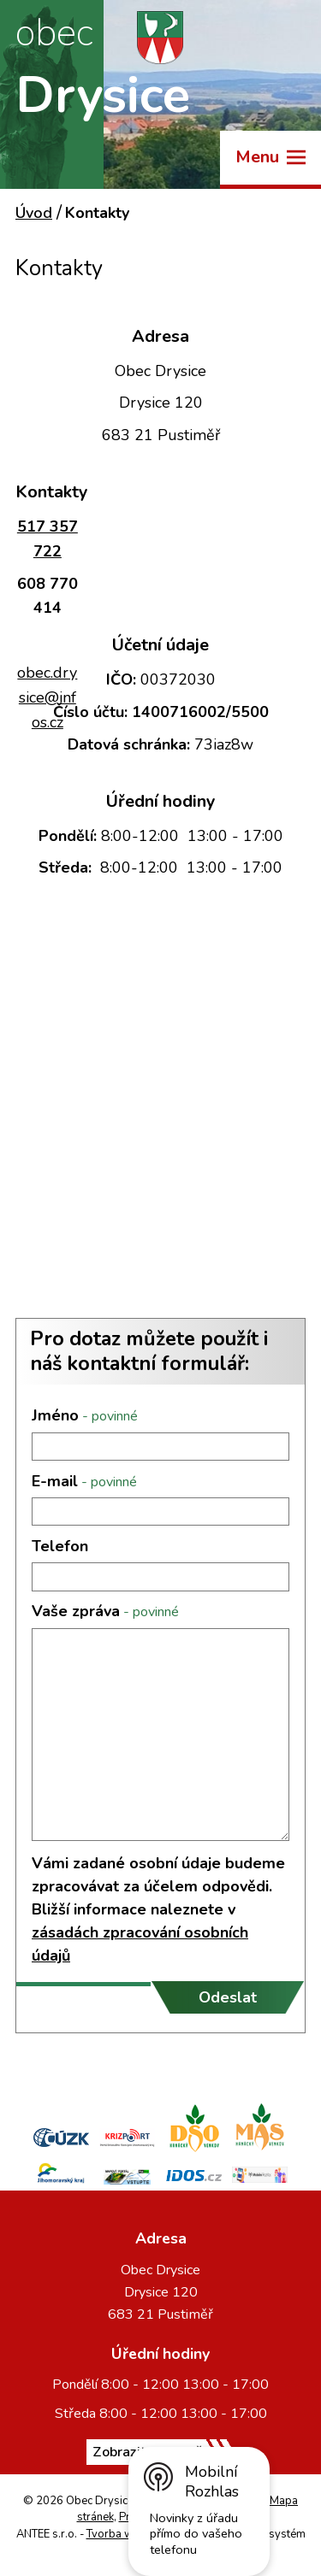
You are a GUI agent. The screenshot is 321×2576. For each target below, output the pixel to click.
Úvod (33, 213)
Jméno (85, 1415)
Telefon (60, 1546)
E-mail (84, 1481)
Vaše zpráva (105, 1611)
